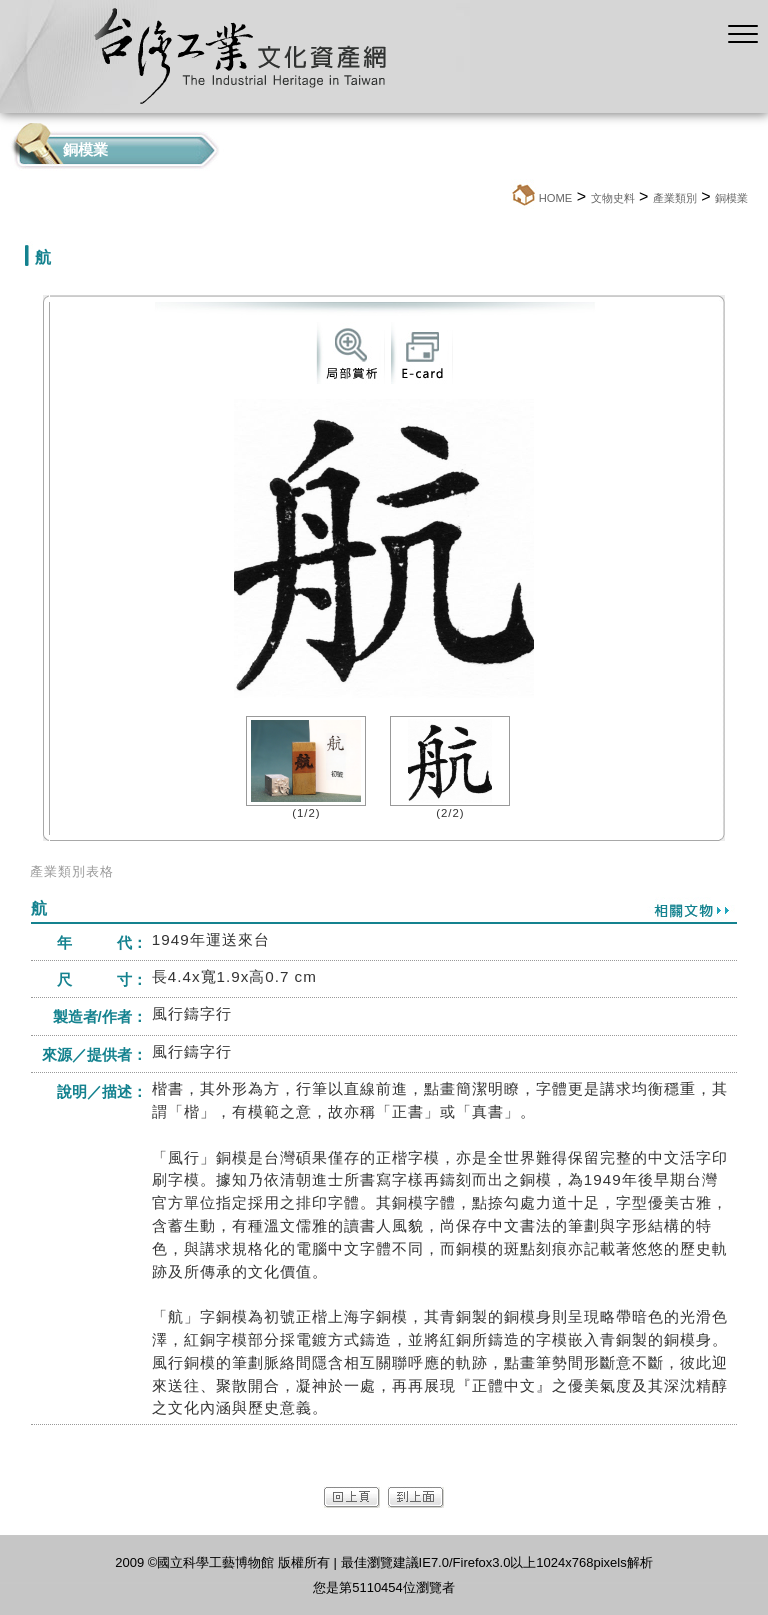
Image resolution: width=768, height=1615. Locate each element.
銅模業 (731, 198)
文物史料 (613, 198)
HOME (556, 198)
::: (504, 197)
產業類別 (675, 198)
